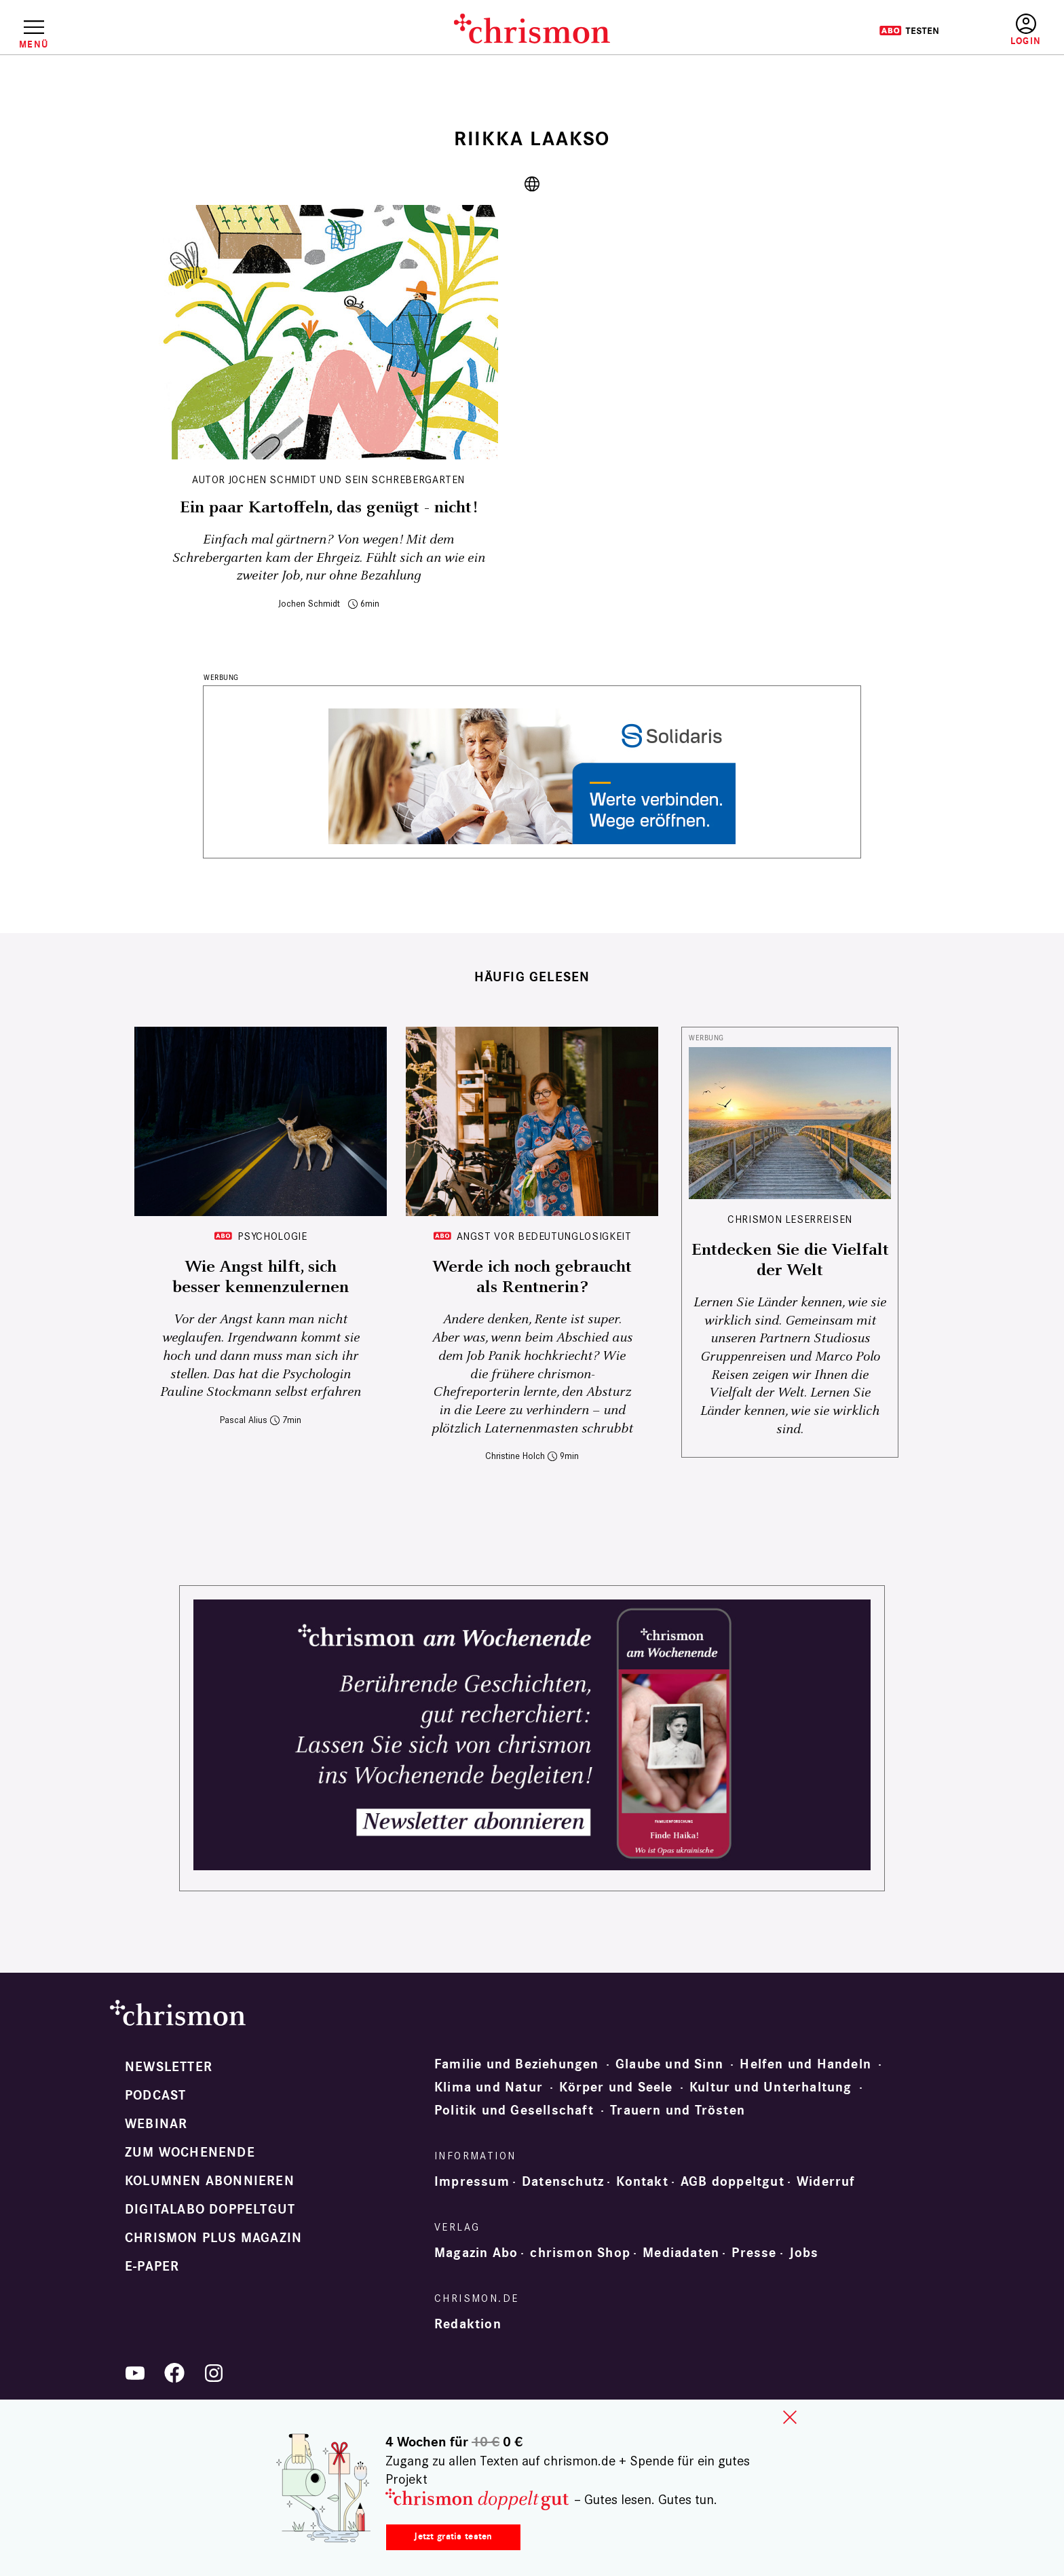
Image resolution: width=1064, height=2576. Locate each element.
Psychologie (272, 1236)
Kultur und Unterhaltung (770, 2087)
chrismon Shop (580, 2253)
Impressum (472, 2182)
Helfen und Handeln (805, 2064)
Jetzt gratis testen (453, 2536)
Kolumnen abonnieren (209, 2181)
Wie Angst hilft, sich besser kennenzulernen (260, 1277)
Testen (908, 30)
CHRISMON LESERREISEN (789, 1219)
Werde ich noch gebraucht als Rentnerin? (532, 1277)
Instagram (214, 2373)
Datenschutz (563, 2182)
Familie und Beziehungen (516, 2064)
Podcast (155, 2095)
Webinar (156, 2124)
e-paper (152, 2266)
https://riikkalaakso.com (532, 183)
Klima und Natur (488, 2087)
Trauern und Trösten (677, 2110)
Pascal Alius (243, 1420)
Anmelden (1025, 30)
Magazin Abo (476, 2253)
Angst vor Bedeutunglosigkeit (544, 1236)
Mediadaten (681, 2253)
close (790, 2417)
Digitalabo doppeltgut (210, 2209)
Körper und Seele (615, 2087)
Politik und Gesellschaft (514, 2110)
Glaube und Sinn (669, 2064)
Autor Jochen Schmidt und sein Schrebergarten (328, 479)
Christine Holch (515, 1456)
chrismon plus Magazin (213, 2238)
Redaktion (467, 2324)
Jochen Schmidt (309, 603)
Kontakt (642, 2182)
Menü (33, 44)
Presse (754, 2253)
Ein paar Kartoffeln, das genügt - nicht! (328, 507)
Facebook (174, 2373)
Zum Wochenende (190, 2152)
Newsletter (168, 2067)
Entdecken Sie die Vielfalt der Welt (790, 1260)
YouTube (135, 2373)
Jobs (804, 2253)
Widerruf (826, 2182)
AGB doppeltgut (732, 2182)
